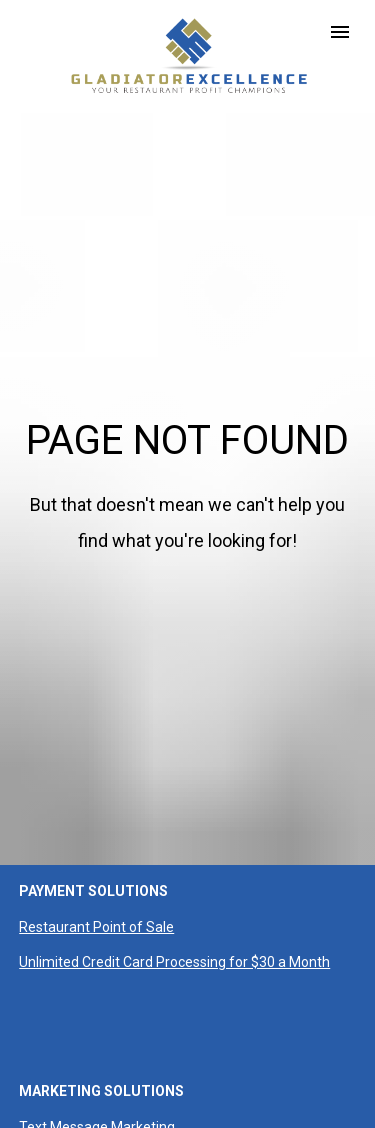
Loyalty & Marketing (81, 1120)
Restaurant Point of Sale (96, 884)
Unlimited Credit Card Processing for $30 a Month (174, 919)
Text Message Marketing (97, 1085)
